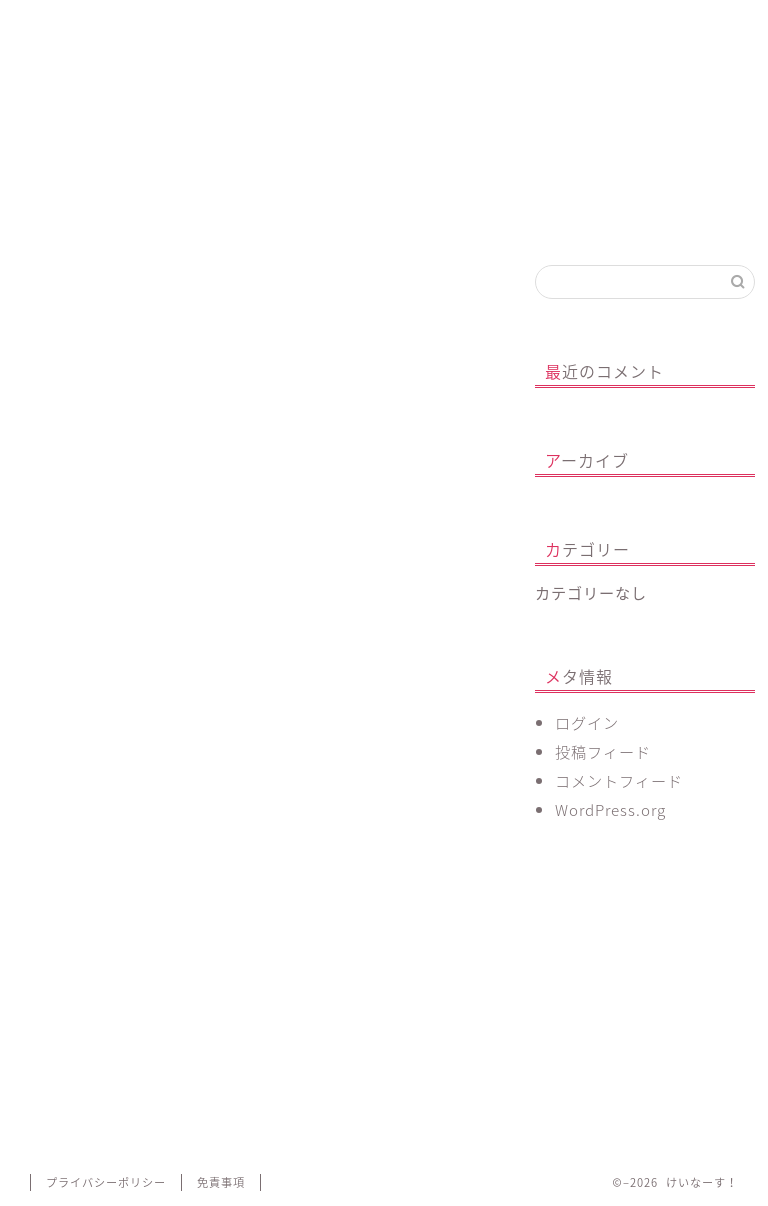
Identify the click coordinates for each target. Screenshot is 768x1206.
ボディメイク (350, 32)
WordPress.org (610, 809)
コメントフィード (619, 780)
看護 (444, 24)
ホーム (67, 24)
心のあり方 (255, 24)
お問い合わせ (537, 32)
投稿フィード (603, 751)
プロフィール (161, 32)
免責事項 (221, 1182)
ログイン (587, 722)
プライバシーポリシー (106, 1182)
